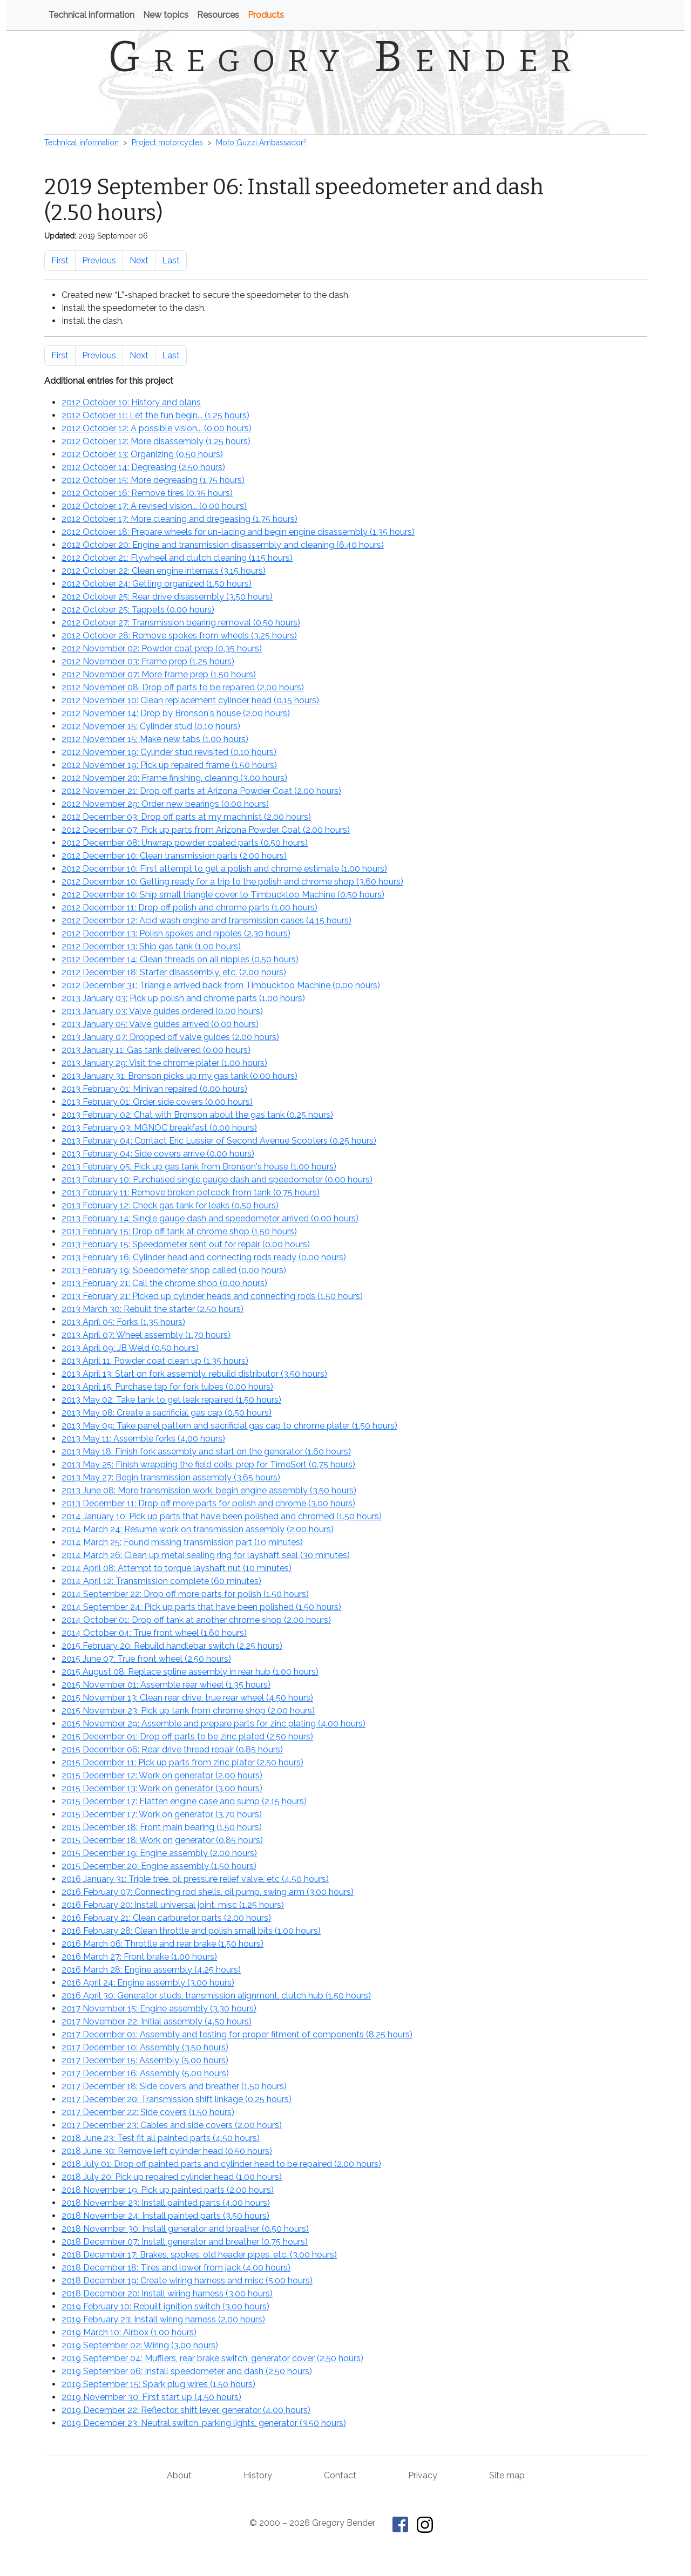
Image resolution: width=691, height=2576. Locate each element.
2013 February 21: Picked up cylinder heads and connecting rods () (212, 1296)
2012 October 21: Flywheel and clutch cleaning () (177, 558)
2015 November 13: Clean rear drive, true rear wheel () (187, 1698)
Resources (218, 15)
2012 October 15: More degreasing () (153, 480)
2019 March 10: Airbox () (129, 2332)
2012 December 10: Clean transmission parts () (174, 856)
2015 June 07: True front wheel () (146, 1659)
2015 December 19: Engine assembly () (159, 1853)
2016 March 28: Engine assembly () (151, 1970)
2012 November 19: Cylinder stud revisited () (169, 752)
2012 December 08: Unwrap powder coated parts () (185, 843)
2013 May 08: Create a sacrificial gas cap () (167, 1413)
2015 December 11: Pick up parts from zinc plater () (182, 1762)
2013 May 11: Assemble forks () (143, 1438)
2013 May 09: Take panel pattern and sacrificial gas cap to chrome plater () (229, 1425)
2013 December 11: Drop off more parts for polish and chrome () (208, 1503)
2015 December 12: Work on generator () (162, 1775)
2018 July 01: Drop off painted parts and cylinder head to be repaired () (221, 2164)
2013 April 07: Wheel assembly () (146, 1335)
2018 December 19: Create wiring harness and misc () (187, 2280)
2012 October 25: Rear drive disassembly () (167, 597)
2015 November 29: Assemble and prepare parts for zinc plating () (213, 1723)
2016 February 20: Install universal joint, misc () (173, 1905)
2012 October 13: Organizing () (142, 454)
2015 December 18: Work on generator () (162, 1840)
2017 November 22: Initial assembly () (157, 2021)
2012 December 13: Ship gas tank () (151, 946)
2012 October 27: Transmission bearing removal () (181, 622)
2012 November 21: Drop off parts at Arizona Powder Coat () (201, 791)
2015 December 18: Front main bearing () (162, 1827)
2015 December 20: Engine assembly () (159, 1866)
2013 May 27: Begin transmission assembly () (171, 1477)
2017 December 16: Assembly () (145, 2073)
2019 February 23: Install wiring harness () (163, 2319)
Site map (507, 2475)
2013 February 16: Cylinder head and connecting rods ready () (204, 1257)
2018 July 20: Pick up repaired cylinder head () (172, 2177)
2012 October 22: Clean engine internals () (164, 571)
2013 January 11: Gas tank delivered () (156, 1050)
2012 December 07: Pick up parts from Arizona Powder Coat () (206, 830)
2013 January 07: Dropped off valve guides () (170, 1037)
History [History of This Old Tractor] (257, 2475)
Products (266, 15)
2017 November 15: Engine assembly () (159, 2008)
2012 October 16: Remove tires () (147, 493)
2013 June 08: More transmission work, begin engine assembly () (209, 1490)
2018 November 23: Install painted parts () (166, 2203)
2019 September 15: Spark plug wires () (158, 2384)
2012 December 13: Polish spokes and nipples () (176, 933)
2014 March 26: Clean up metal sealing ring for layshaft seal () (206, 1555)
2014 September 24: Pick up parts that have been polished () (201, 1607)
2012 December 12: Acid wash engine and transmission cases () (206, 920)
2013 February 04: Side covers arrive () (158, 1153)
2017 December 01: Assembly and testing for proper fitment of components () (237, 2034)
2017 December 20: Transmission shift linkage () (177, 2099)
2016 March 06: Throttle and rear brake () (162, 1944)
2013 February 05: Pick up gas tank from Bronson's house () (199, 1166)
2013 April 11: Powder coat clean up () (155, 1361)
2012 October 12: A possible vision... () (157, 428)
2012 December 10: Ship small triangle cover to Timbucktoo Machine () (223, 894)
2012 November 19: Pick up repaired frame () (169, 765)
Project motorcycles (167, 142)
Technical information (91, 15)
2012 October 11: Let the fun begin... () (155, 415)
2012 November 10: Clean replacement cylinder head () (190, 700)
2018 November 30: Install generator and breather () (185, 2229)
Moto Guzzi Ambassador (261, 142)
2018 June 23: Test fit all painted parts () (161, 2138)
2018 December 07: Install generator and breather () (185, 2242)
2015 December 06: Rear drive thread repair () (172, 1749)
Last (171, 260)
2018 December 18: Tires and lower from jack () (176, 2267)
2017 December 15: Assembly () (145, 2060)
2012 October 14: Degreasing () (143, 467)
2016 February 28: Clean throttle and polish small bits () (191, 1931)
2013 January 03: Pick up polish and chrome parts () (183, 998)
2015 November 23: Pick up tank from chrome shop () (188, 1710)
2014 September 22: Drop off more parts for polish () (185, 1594)
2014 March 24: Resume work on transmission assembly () (198, 1529)
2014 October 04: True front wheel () (154, 1633)
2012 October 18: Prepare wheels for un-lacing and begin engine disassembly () (238, 532)
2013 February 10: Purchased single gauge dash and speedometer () (217, 1179)
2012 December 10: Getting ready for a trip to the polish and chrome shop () (232, 881)
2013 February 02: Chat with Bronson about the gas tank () (197, 1115)
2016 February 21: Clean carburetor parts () (166, 1918)
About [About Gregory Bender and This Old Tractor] (179, 2475)
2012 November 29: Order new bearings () (165, 804)
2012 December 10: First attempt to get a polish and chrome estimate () (224, 869)
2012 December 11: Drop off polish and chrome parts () (189, 907)
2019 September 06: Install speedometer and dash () (187, 2371)
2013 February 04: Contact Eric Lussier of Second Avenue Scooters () (219, 1141)
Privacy (422, 2475)
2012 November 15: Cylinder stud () (151, 726)
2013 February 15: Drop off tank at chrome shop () (179, 1231)
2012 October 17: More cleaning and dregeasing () (179, 519)
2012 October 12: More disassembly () (156, 441)
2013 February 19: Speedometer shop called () (174, 1270)
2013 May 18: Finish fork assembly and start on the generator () (206, 1451)
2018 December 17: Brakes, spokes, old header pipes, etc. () (199, 2254)
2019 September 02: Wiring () (140, 2345)
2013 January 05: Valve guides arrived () (160, 1024)
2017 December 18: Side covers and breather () (174, 2086)
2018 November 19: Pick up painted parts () (168, 2190)
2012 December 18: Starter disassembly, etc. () (174, 972)
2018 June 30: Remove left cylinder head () (167, 2151)
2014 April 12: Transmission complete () (161, 1581)
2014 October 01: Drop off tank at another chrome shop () (196, 1620)
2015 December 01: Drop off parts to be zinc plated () (187, 1736)
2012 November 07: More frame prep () (159, 674)
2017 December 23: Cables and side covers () (172, 2125)
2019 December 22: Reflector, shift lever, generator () (186, 2410)
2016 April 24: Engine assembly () (148, 1982)
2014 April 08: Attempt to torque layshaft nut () (177, 1568)
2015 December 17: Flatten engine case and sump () (184, 1801)
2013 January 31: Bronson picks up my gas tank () (179, 1076)
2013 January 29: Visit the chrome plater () (164, 1063)
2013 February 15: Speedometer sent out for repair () (186, 1244)
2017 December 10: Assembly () (145, 2047)
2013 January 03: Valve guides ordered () (162, 1011)
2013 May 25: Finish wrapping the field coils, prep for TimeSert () (208, 1464)
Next (139, 260)
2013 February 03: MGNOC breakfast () (159, 1128)
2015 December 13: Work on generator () (162, 1788)
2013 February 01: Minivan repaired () (154, 1089)
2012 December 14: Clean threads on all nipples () (180, 959)
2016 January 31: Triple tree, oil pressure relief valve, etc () (195, 1879)
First (60, 260)
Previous (99, 260)
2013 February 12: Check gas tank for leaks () (170, 1205)
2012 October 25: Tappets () (138, 609)
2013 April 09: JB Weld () (130, 1348)
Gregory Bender (346, 57)
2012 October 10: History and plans (131, 402)
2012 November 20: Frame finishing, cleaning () (174, 778)
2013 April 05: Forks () (123, 1322)
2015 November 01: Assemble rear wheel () (166, 1685)
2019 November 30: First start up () (151, 2397)
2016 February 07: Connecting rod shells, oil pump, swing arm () (208, 1892)
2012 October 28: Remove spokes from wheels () (179, 635)
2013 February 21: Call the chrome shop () (164, 1283)
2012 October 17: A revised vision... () (154, 506)
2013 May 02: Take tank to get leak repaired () (171, 1400)
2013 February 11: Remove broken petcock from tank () (191, 1192)
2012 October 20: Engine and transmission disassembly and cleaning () (223, 545)
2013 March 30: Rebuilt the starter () (152, 1309)
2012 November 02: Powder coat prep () (162, 648)
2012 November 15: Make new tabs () (155, 739)
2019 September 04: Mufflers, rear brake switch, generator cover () (212, 2358)
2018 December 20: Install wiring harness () (167, 2293)
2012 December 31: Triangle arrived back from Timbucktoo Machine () (221, 985)
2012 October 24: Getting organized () (157, 584)
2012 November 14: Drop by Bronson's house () (176, 713)
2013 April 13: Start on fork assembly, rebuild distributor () (194, 1374)
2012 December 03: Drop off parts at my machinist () (186, 817)
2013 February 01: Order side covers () (157, 1102)
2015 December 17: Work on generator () (162, 1814)
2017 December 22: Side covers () (148, 2112)
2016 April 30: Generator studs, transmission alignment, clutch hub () (216, 1995)
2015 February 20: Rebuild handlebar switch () (172, 1646)
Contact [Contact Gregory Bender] (340, 2475)
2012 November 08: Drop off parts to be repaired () (183, 687)
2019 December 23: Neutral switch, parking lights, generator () (204, 2423)
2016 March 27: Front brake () (139, 1957)
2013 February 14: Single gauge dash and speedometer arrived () (210, 1218)
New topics (165, 15)
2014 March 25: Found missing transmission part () (182, 1542)
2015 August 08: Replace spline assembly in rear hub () (190, 1672)
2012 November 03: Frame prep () (148, 661)
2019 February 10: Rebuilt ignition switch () (165, 2306)
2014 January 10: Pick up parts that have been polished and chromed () (222, 1516)
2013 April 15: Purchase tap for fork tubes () (167, 1387)
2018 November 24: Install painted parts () (165, 2216)
